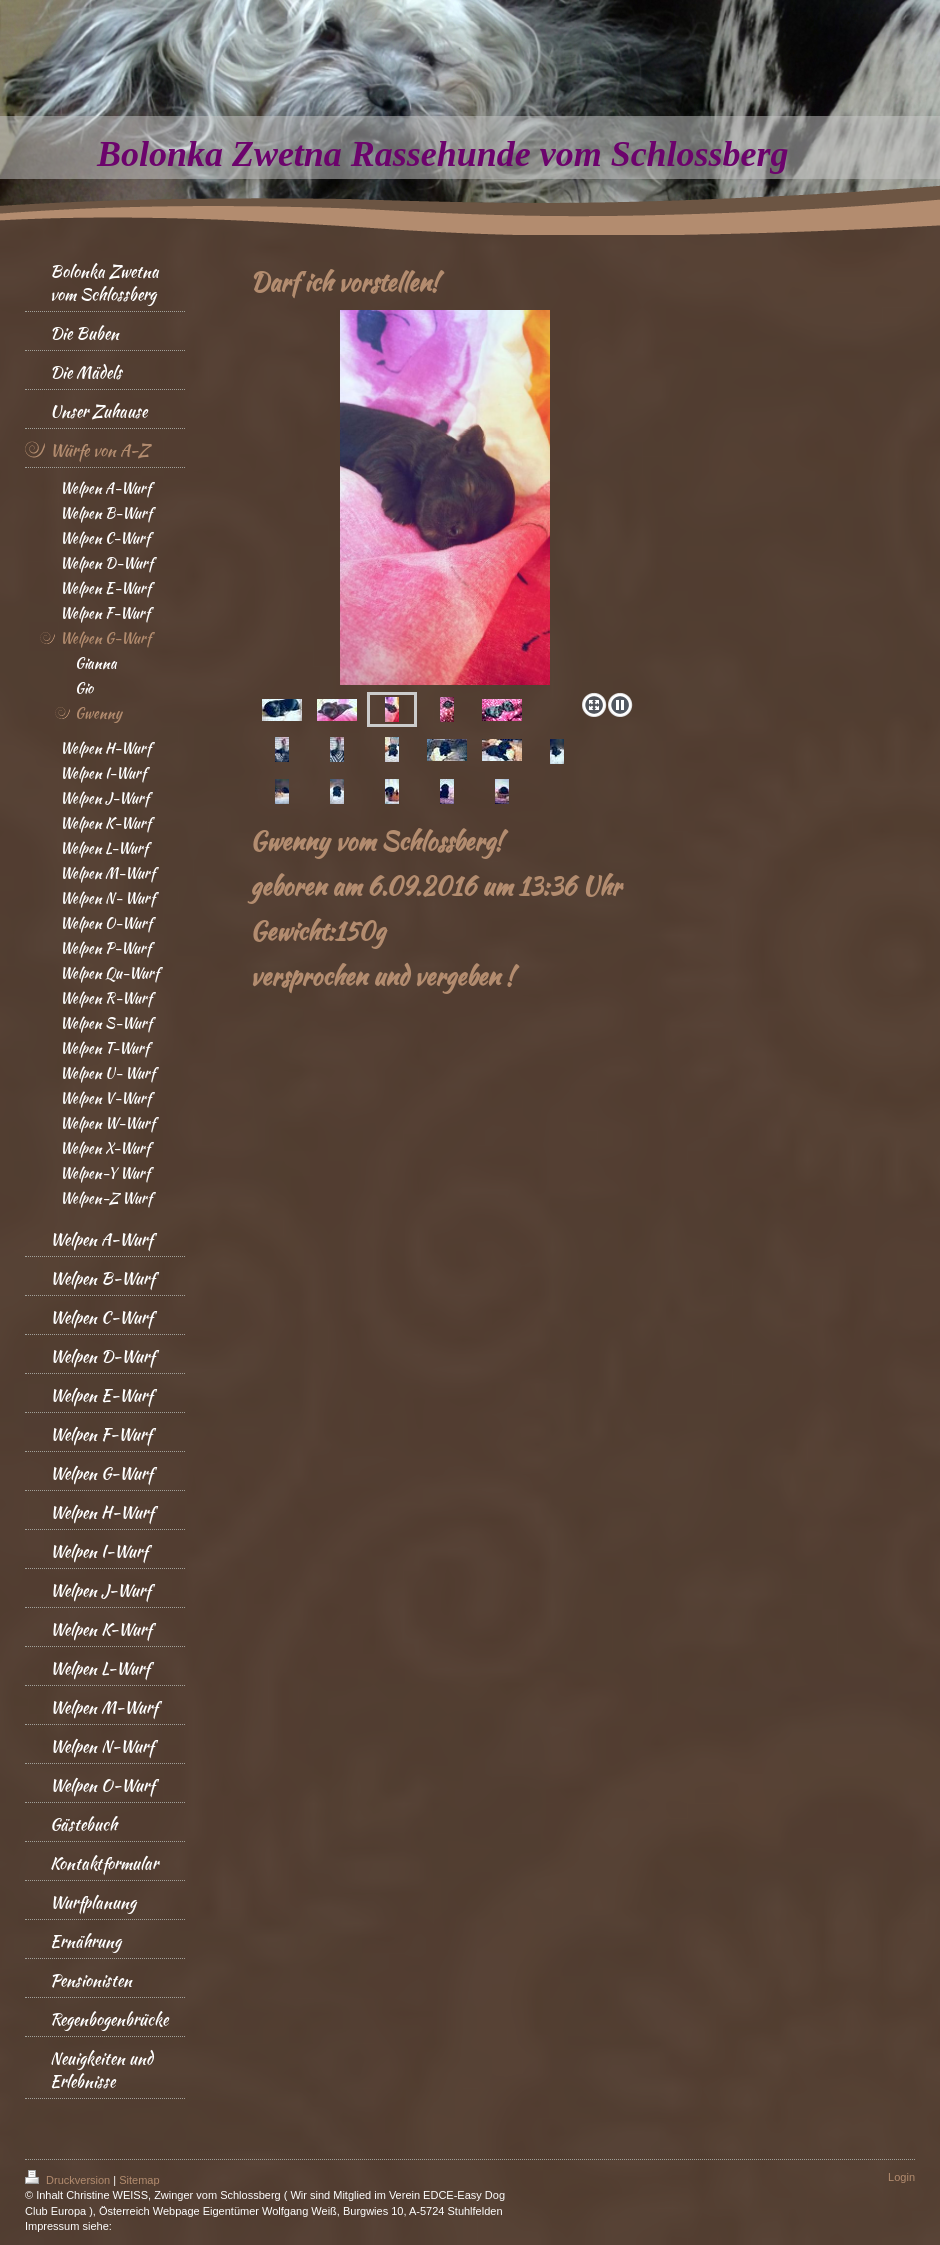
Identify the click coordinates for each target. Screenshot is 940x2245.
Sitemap (139, 2180)
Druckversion (69, 2180)
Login (901, 2177)
